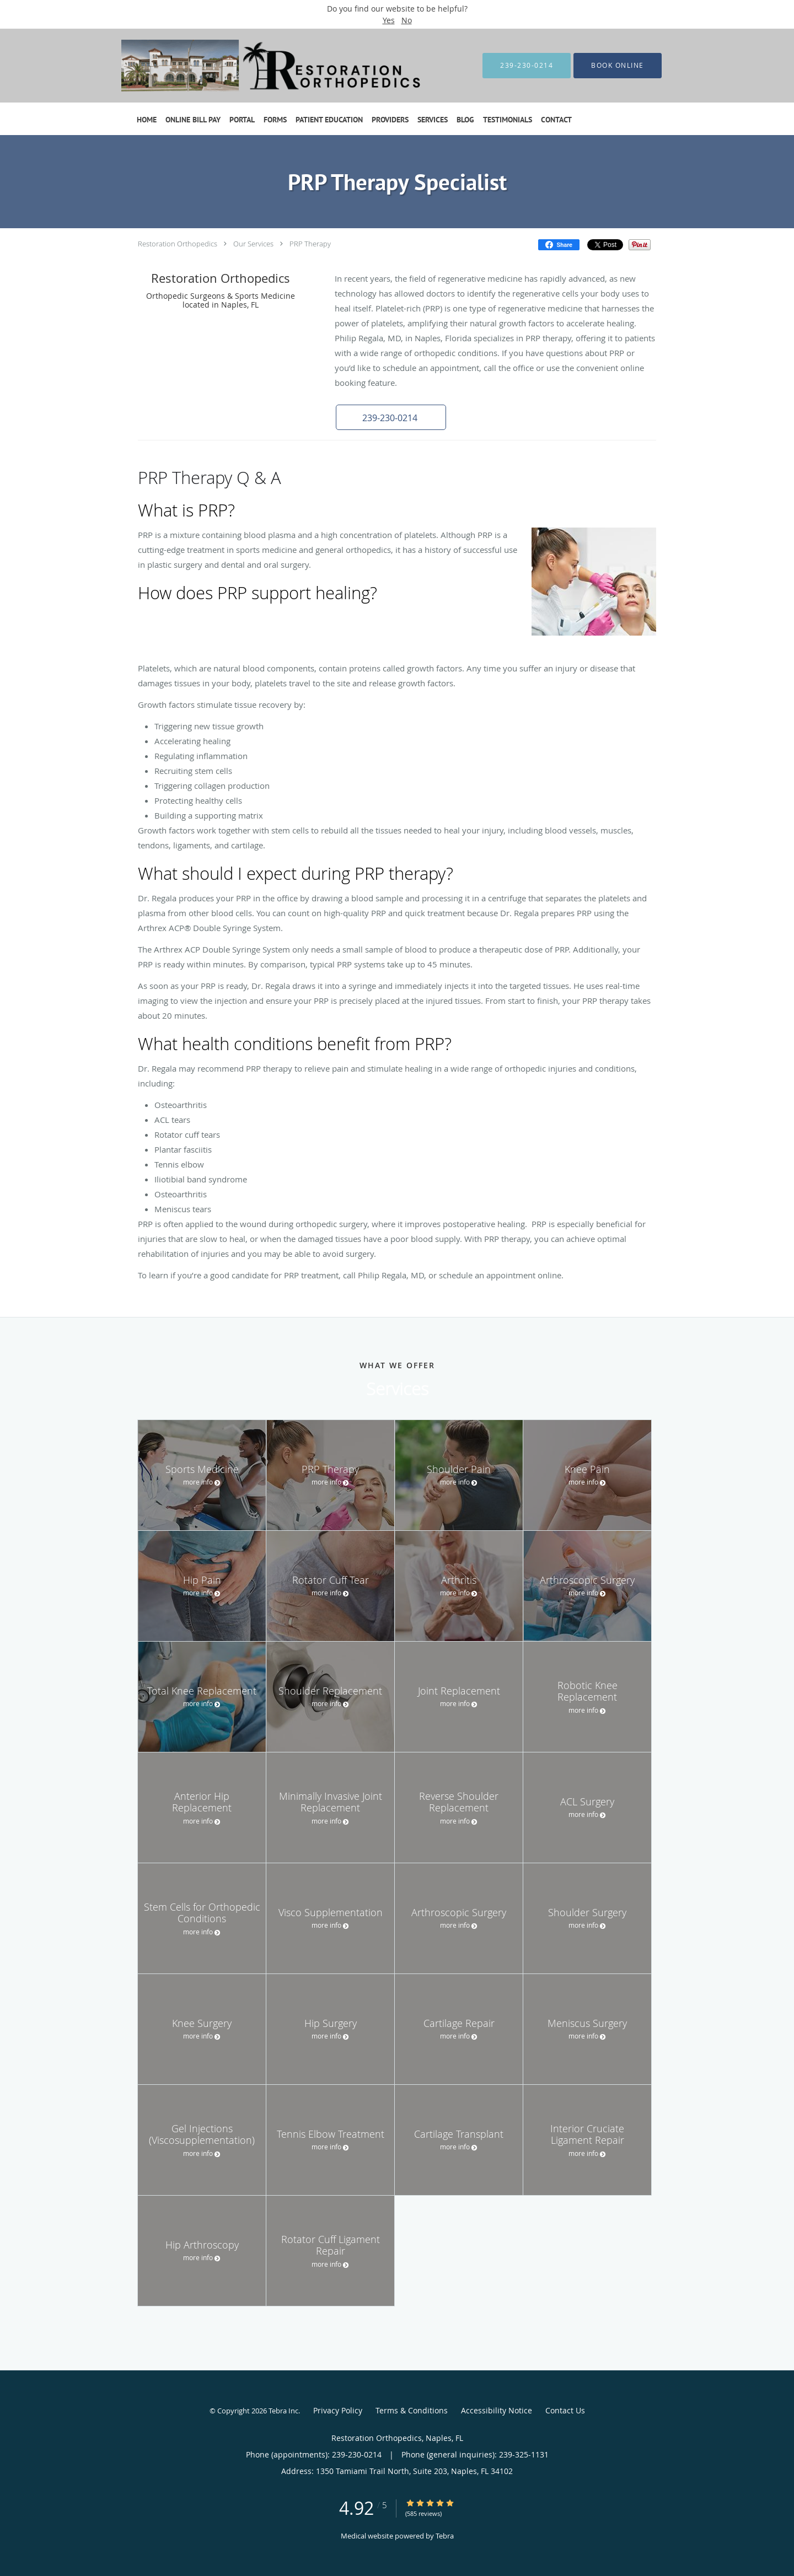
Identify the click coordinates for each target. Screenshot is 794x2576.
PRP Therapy (310, 244)
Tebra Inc (283, 2411)
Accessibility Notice (496, 2410)
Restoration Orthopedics (177, 244)
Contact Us (565, 2410)
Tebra (445, 2536)
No (406, 20)
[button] (391, 417)
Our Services (253, 244)
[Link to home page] (260, 66)
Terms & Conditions (411, 2410)
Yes (389, 20)
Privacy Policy (337, 2410)
